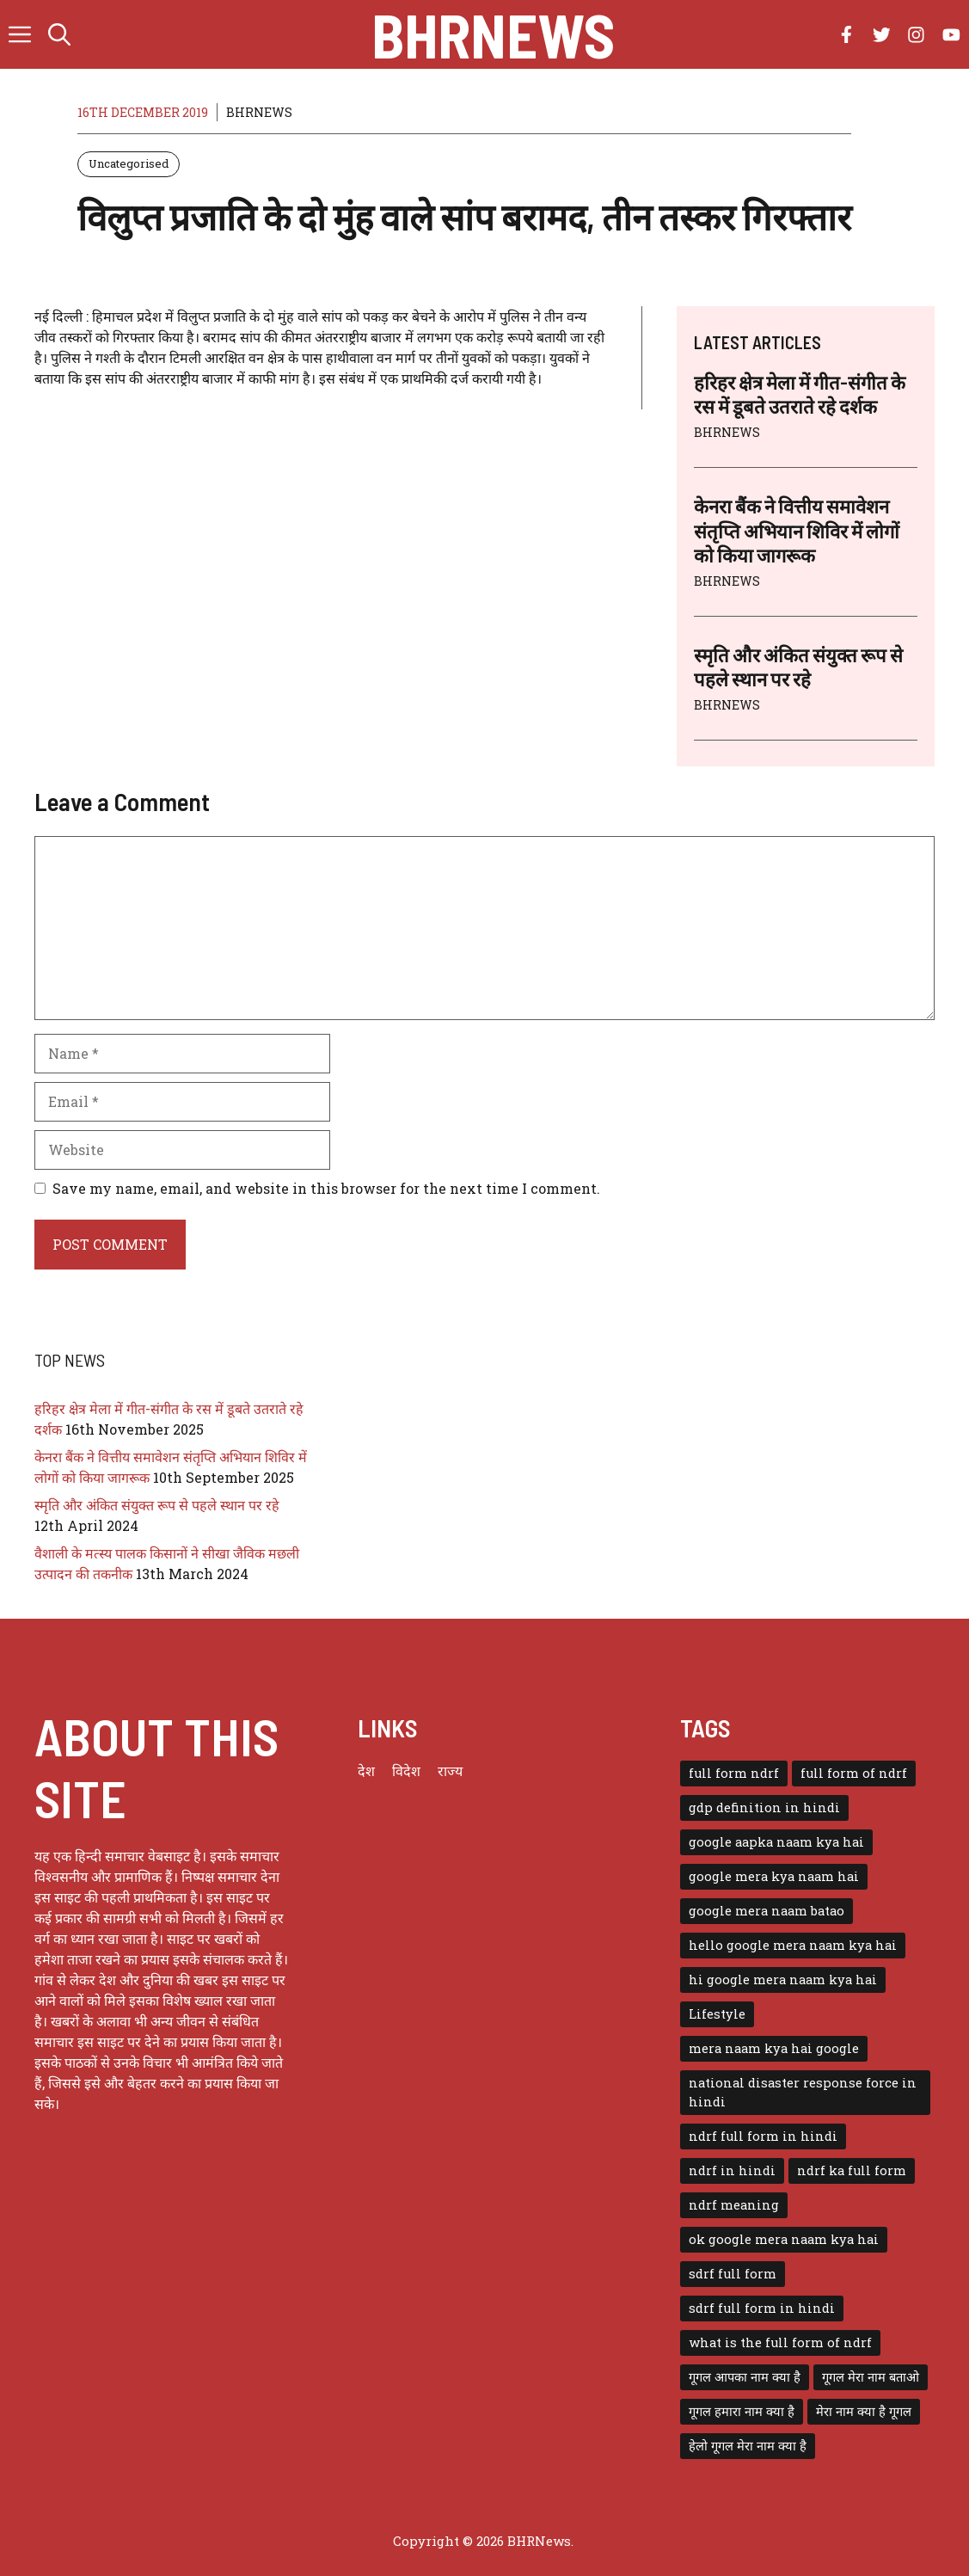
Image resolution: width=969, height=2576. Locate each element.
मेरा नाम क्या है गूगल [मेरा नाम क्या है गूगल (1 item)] (863, 2411)
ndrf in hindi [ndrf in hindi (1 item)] (732, 2170)
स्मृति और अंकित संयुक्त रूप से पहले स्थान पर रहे (156, 1505)
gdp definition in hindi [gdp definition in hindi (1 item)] (764, 1807)
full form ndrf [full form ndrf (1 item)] (734, 1773)
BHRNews (493, 34)
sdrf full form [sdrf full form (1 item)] (732, 2274)
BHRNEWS (259, 112)
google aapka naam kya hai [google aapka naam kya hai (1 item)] (776, 1842)
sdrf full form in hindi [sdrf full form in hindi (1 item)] (762, 2308)
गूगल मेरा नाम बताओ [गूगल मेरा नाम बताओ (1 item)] (870, 2377)
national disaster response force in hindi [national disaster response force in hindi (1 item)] (803, 2092)
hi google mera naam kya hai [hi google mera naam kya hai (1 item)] (783, 1979)
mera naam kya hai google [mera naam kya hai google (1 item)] (774, 2048)
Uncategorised (129, 163)
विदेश (406, 1770)
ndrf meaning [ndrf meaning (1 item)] (734, 2205)
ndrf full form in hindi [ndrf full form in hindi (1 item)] (763, 2136)
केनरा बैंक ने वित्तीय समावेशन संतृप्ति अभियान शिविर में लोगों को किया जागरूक (796, 530)
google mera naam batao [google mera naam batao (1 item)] (766, 1911)
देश (366, 1770)
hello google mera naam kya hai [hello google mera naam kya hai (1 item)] (793, 1945)
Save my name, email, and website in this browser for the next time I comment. (326, 1188)
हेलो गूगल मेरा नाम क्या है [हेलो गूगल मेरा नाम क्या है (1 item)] (747, 2446)
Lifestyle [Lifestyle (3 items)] (717, 2014)
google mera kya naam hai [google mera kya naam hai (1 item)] (774, 1876)
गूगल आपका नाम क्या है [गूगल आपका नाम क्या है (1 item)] (744, 2377)
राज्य (450, 1770)
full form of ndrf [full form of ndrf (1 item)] (853, 1773)
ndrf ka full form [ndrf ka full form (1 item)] (851, 2170)
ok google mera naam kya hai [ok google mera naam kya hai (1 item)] (784, 2239)
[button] (59, 34)
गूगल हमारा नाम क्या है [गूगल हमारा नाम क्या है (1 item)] (741, 2411)
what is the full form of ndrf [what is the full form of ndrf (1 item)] (780, 2342)
